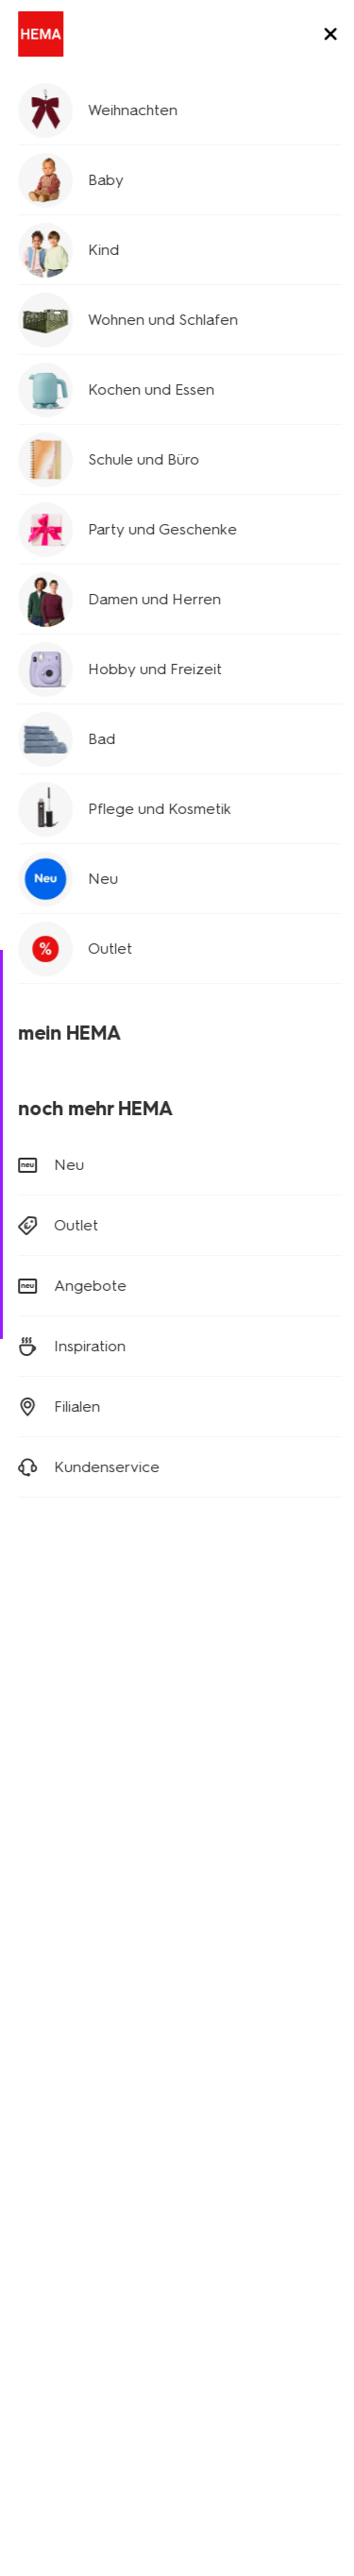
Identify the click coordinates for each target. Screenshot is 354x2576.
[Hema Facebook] (30, 1709)
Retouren (59, 1186)
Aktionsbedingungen (79, 2226)
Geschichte (50, 2120)
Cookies (41, 2363)
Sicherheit (46, 2279)
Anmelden (177, 1582)
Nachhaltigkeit (60, 2200)
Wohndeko (48, 2005)
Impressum (198, 2363)
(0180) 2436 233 (69, 1287)
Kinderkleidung (62, 1979)
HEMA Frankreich (241, 2194)
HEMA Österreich (242, 2220)
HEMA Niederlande (249, 2141)
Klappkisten (51, 2058)
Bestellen (58, 1212)
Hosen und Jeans (89, 144)
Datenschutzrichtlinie (203, 2340)
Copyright (115, 2363)
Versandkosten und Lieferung (129, 1159)
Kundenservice (62, 2253)
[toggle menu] (323, 36)
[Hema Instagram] (68, 1709)
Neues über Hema (71, 2147)
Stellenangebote (67, 2173)
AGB (300, 2340)
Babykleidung (57, 1952)
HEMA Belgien (233, 2168)
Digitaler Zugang (67, 2340)
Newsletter (223, 1952)
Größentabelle (68, 745)
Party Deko (50, 2032)
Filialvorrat (177, 791)
